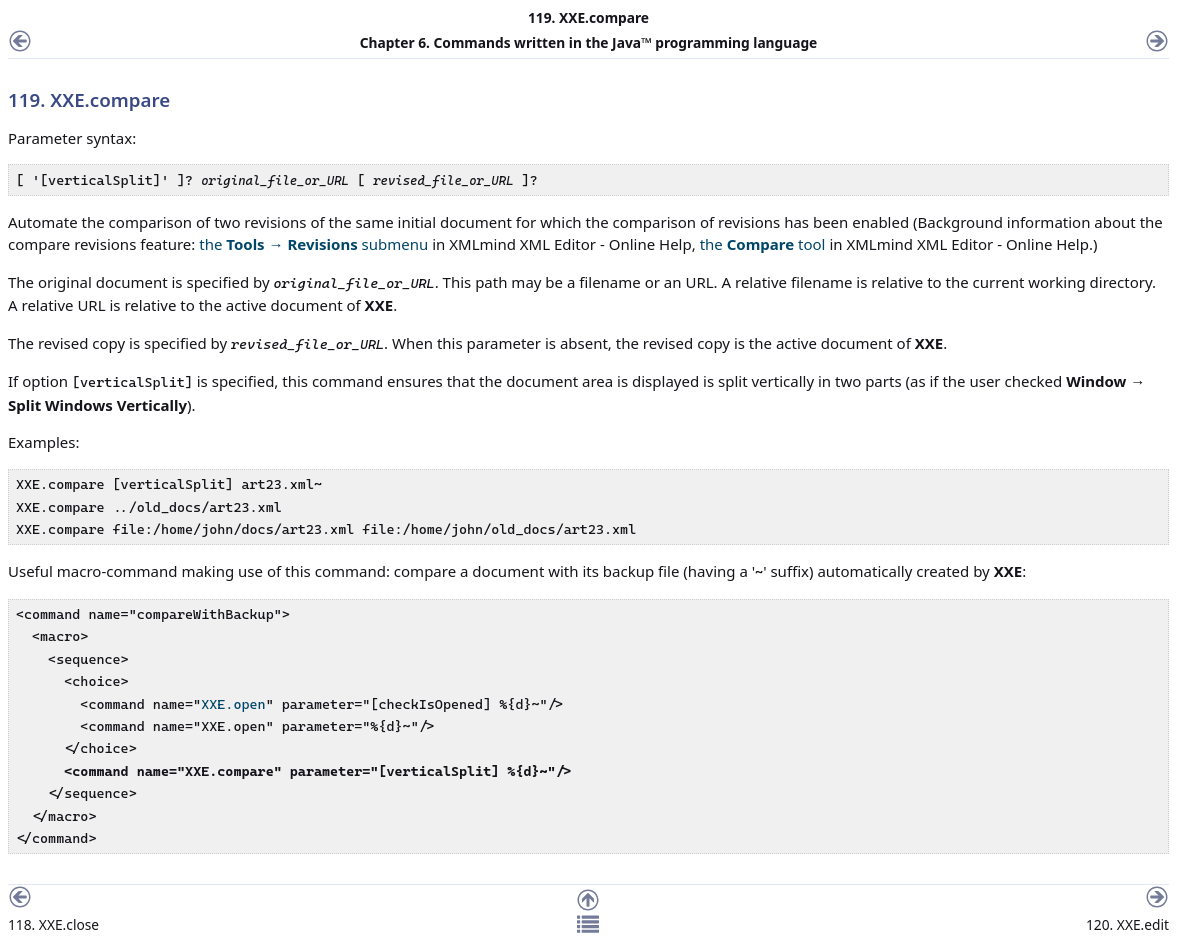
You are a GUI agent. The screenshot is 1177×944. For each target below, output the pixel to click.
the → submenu (313, 244)
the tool (763, 244)
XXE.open (233, 704)
